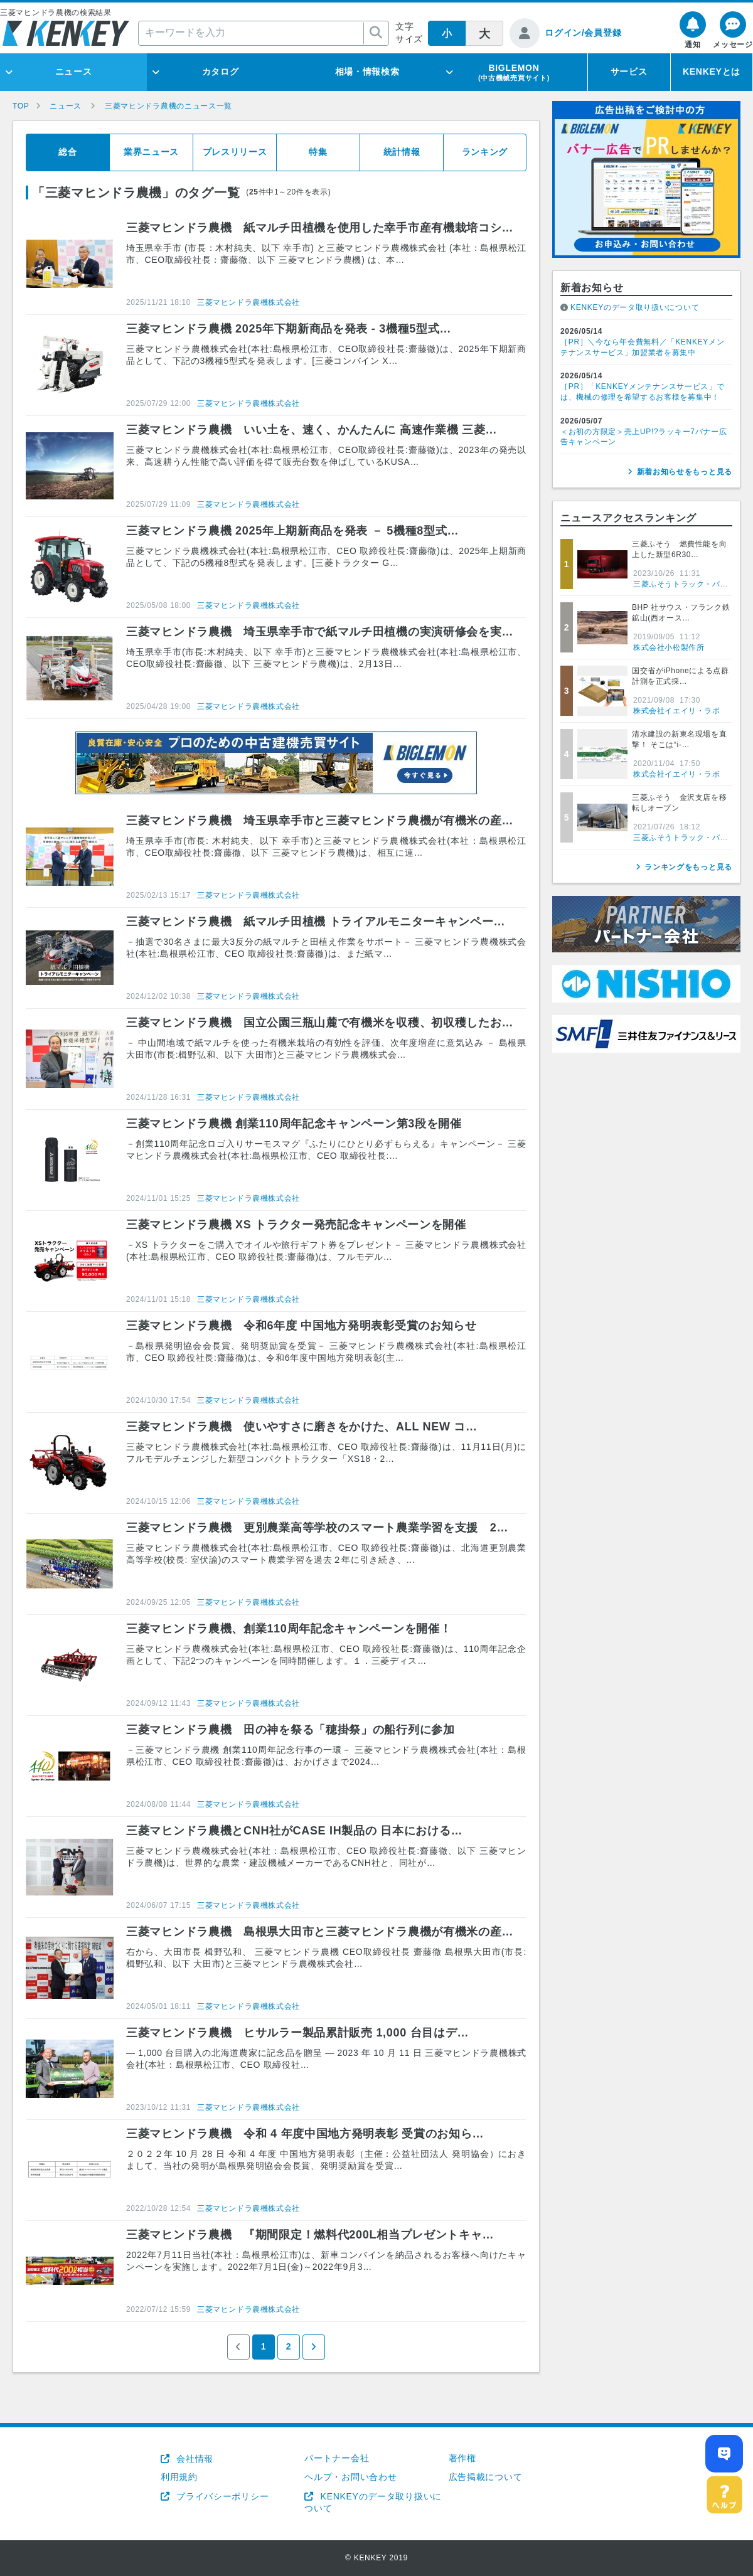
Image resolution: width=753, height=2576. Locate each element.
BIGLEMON (514, 72)
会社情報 (193, 2459)
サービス (629, 72)
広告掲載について (486, 2477)
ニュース (73, 72)
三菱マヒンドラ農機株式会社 (248, 302)
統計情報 (401, 152)
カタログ (220, 72)
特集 (318, 152)
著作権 (462, 2458)
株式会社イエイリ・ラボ (676, 710)
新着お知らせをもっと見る (684, 471)
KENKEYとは (711, 72)
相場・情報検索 (367, 72)
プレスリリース (235, 152)
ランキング (485, 152)
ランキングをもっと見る (688, 867)
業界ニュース (151, 152)
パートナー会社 (336, 2458)
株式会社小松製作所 (668, 647)
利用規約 (179, 2477)
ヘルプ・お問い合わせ (350, 2477)
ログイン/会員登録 (583, 33)
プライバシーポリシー (221, 2496)
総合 (67, 152)
